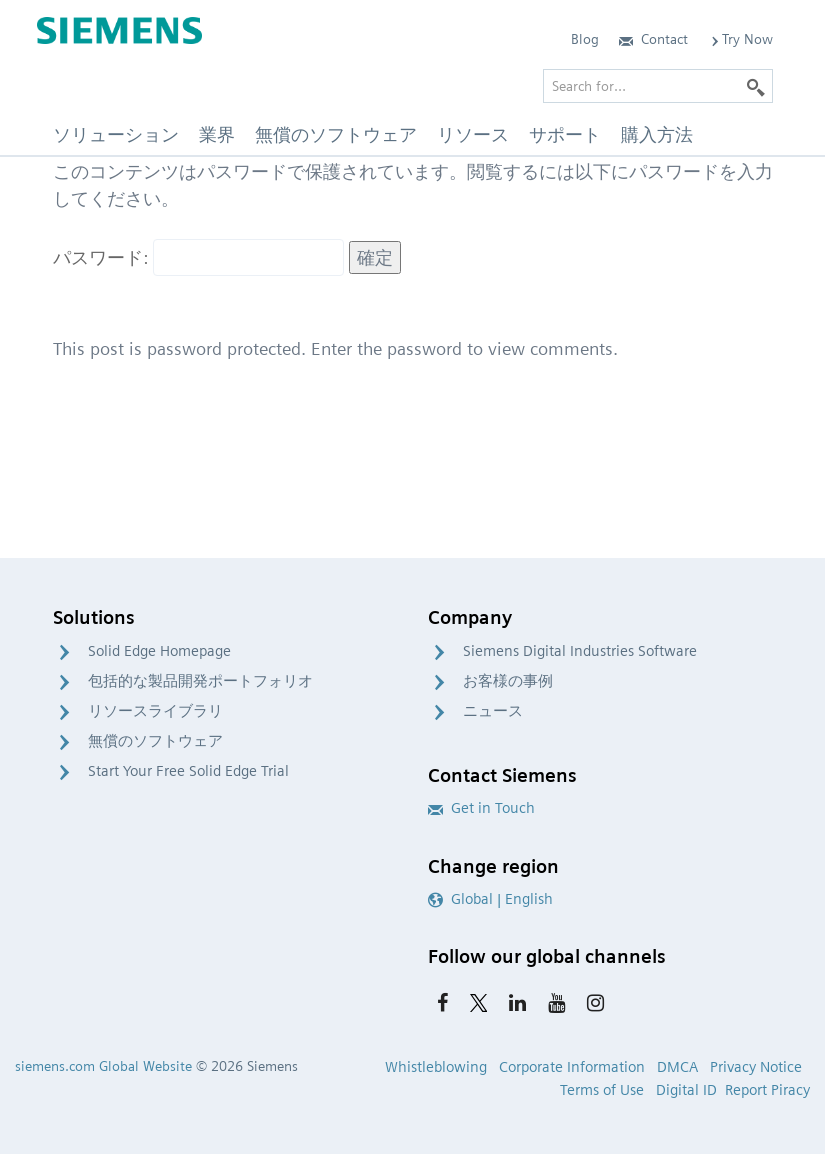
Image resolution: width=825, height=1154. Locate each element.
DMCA (677, 1067)
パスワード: (198, 257)
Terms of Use (602, 1090)
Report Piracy (767, 1090)
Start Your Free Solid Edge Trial (188, 771)
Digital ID (686, 1090)
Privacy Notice (756, 1067)
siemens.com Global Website (103, 1066)
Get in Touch (481, 808)
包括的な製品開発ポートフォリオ (200, 681)
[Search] (756, 86)
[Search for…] (658, 86)
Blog (585, 39)
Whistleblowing (436, 1067)
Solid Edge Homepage (159, 651)
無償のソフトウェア (155, 741)
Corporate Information (572, 1067)
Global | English (490, 899)
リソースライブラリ (155, 711)
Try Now (740, 39)
